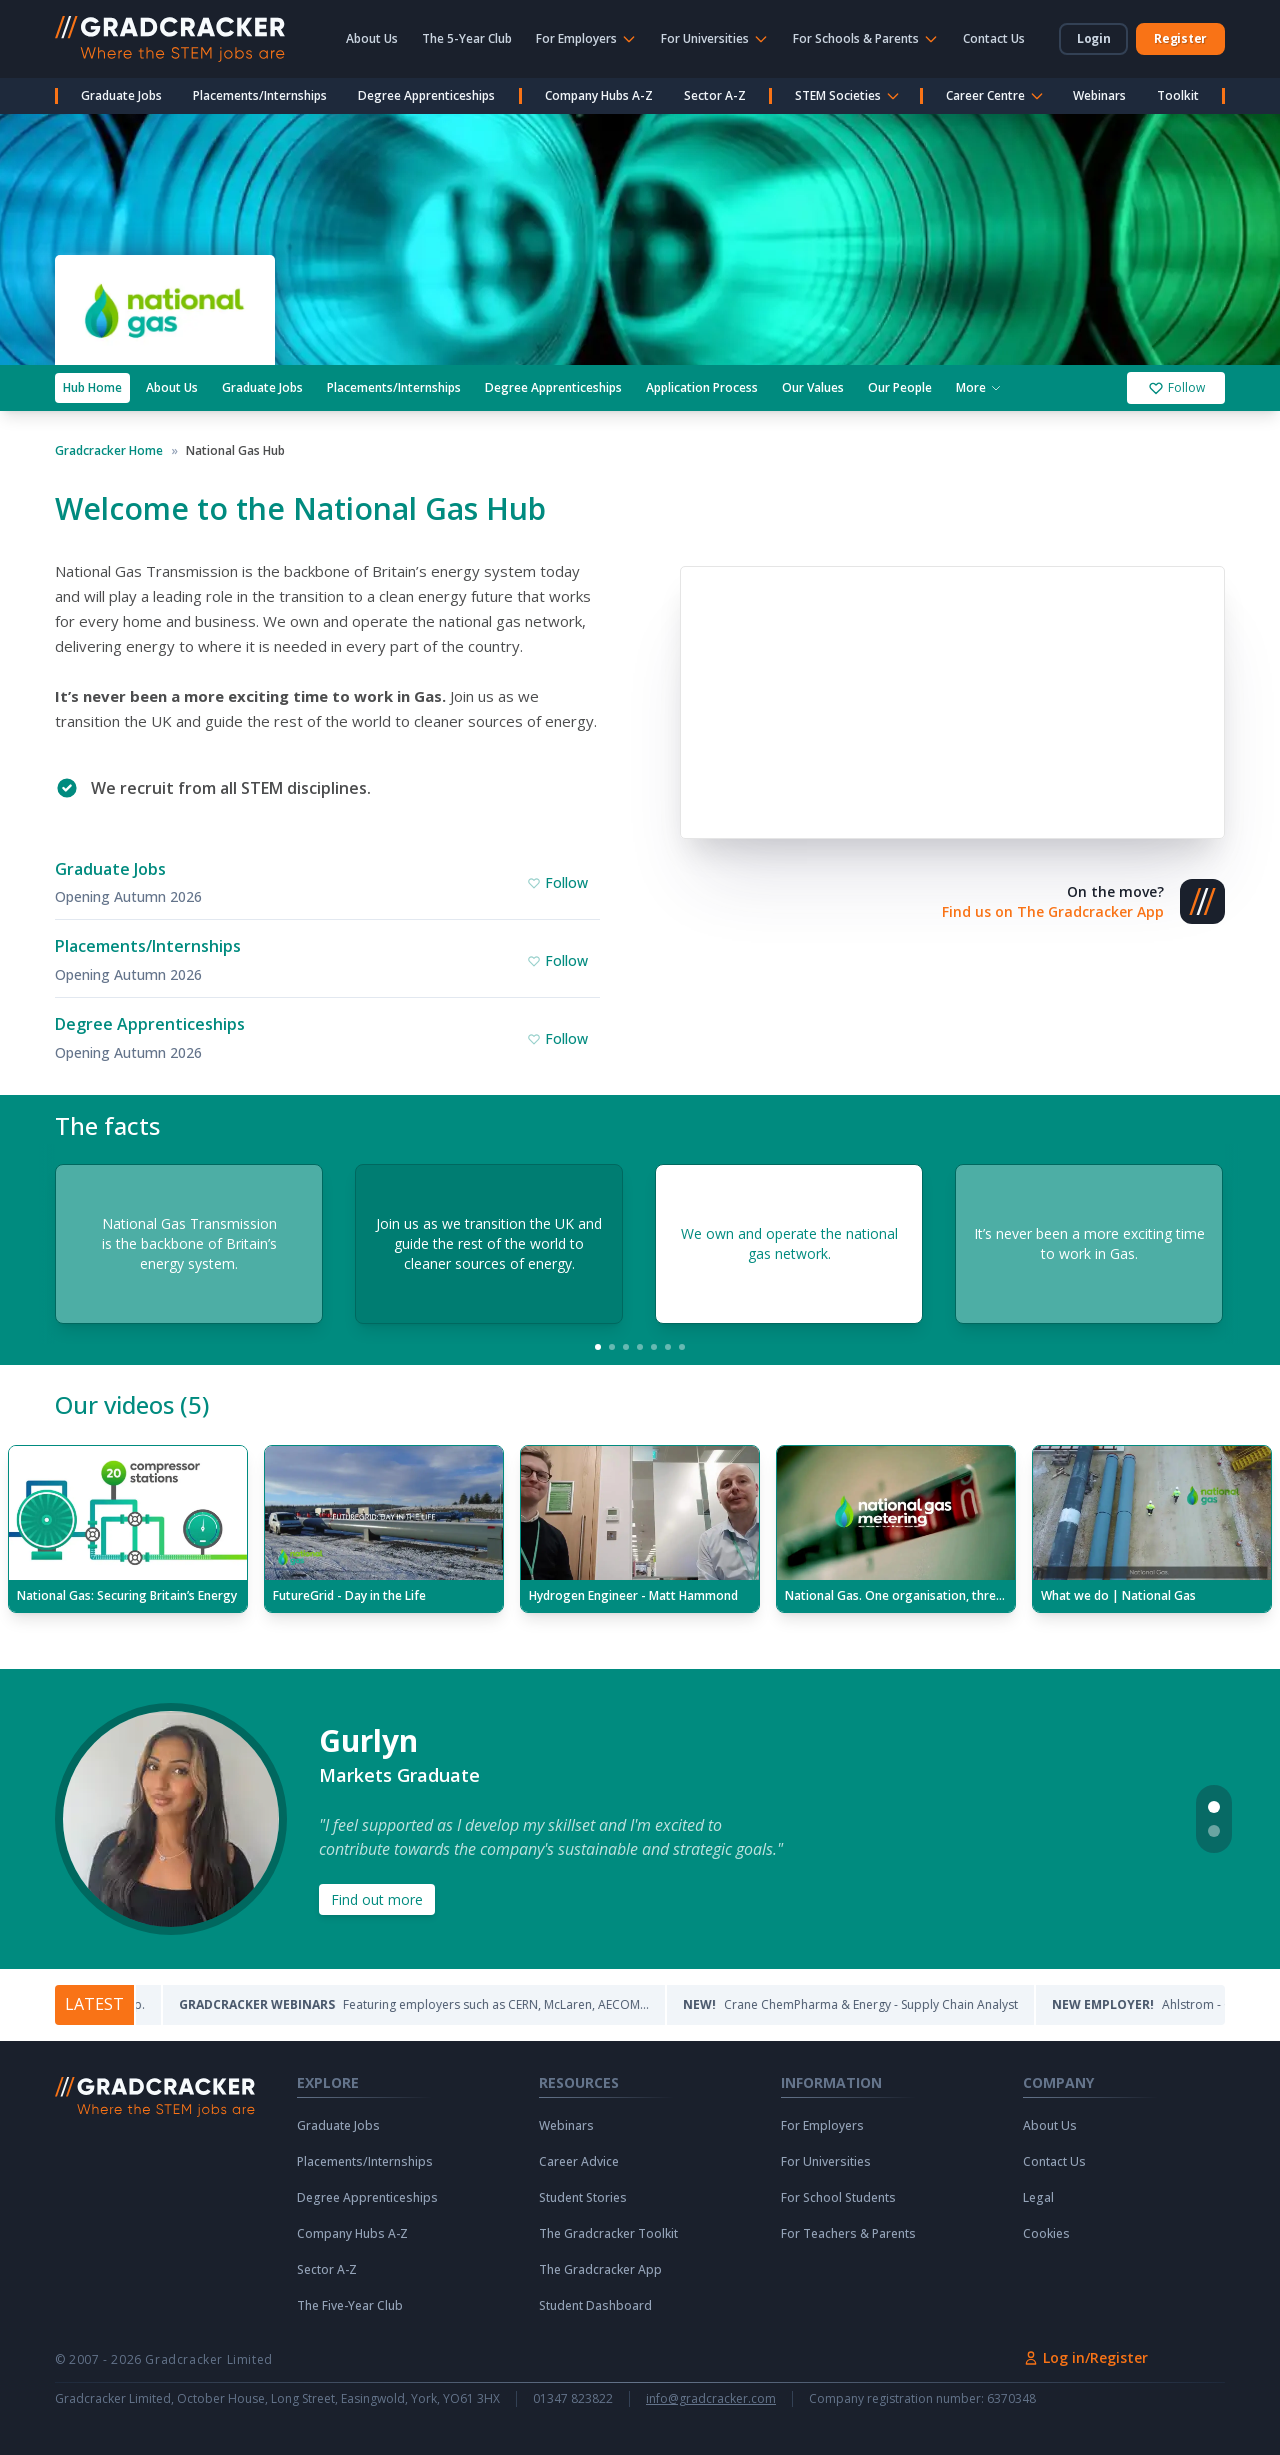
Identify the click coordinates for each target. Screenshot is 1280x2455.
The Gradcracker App (600, 2270)
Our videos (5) (132, 1405)
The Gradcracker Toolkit (608, 2234)
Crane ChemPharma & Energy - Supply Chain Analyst (878, 2004)
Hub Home (92, 387)
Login (1094, 38)
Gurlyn (368, 1741)
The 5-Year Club (467, 38)
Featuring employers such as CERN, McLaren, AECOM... (442, 2004)
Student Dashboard (595, 2306)
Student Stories (583, 2198)
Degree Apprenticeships (426, 95)
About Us (372, 38)
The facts (107, 1125)
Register (1180, 38)
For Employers (822, 2126)
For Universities (826, 2162)
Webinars (1099, 95)
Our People (900, 387)
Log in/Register (1085, 2357)
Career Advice (579, 2162)
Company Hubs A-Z (599, 95)
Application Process (702, 387)
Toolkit (1178, 95)
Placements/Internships (260, 95)
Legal (1038, 2198)
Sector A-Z (715, 95)
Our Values (813, 387)
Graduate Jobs (121, 95)
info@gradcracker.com (711, 2399)
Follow (1176, 387)
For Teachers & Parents (848, 2234)
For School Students (838, 2198)
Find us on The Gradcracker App (1053, 911)
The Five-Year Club (350, 2306)
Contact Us (994, 38)
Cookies (1046, 2234)
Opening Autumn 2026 (128, 896)
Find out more (377, 1899)
